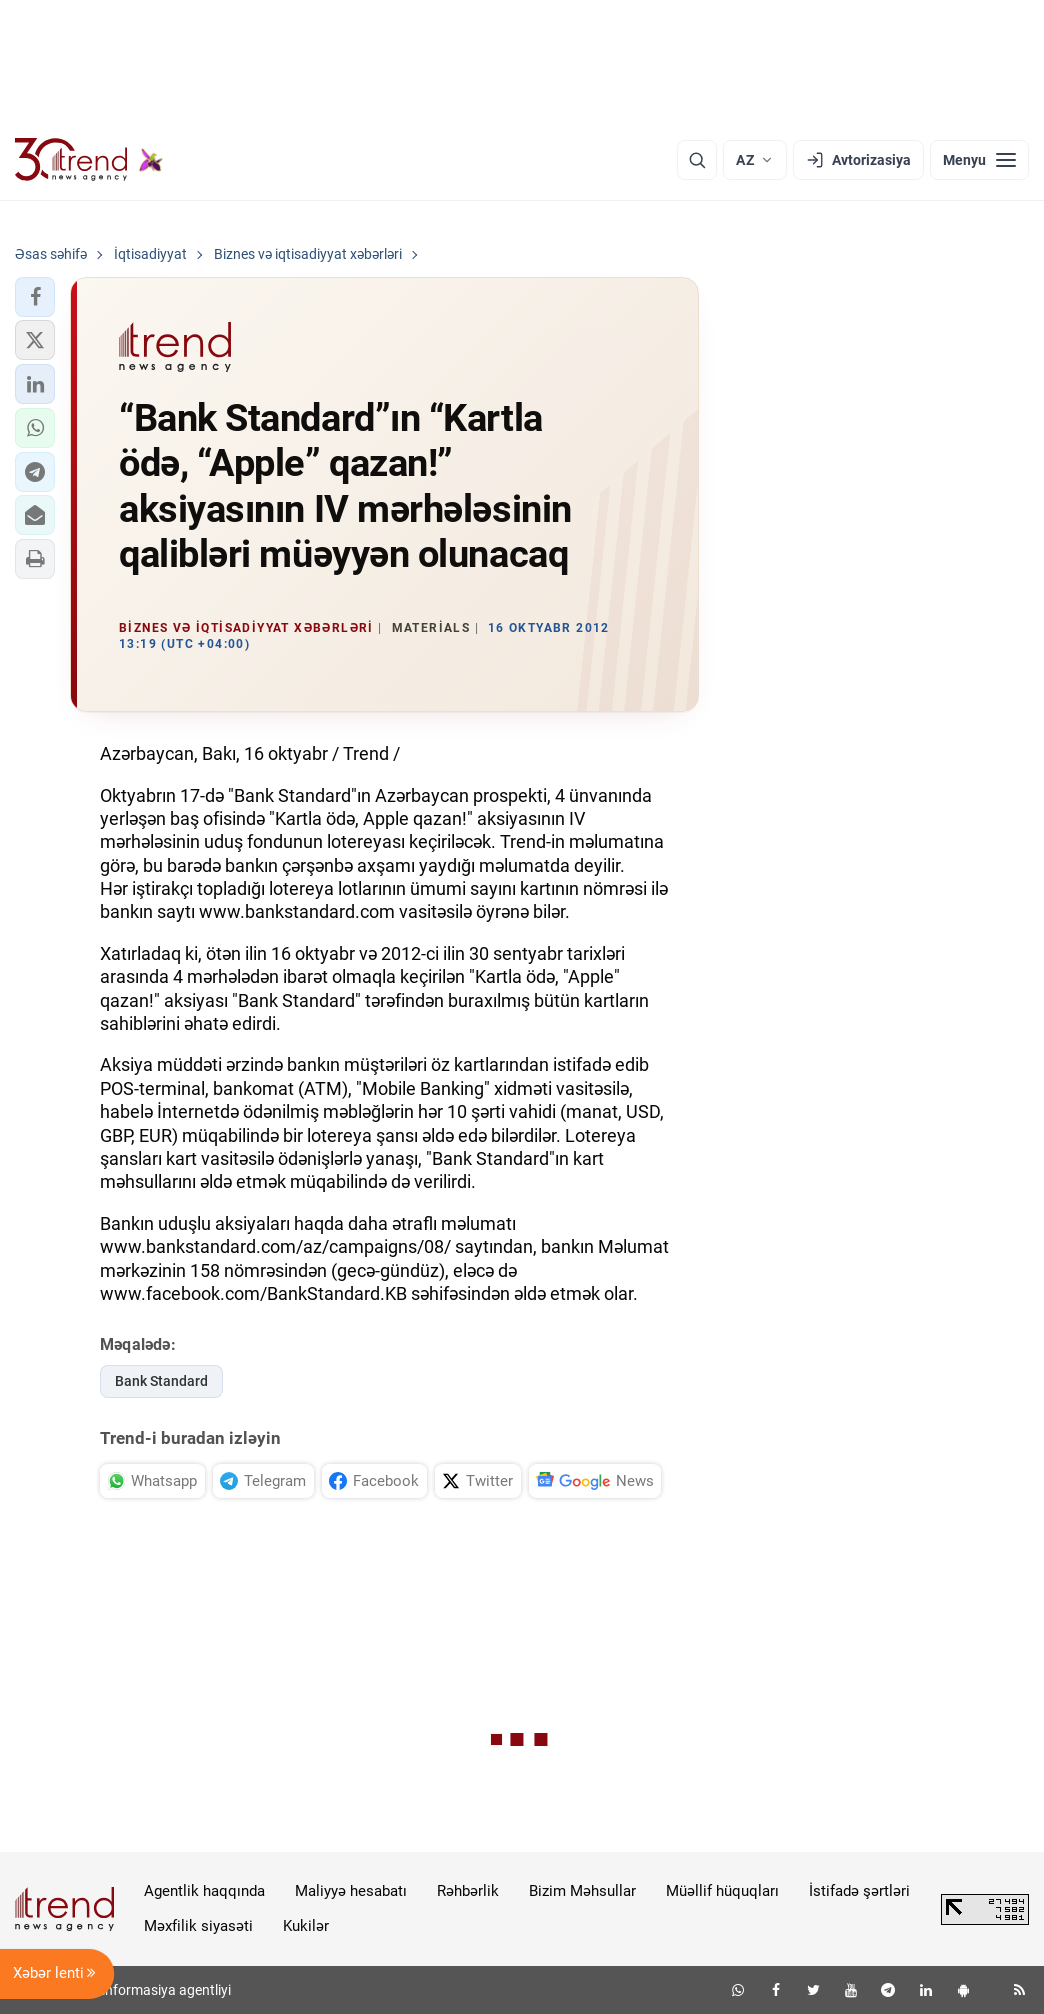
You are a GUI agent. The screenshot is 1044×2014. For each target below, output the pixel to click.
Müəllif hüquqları (722, 1891)
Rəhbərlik (468, 1891)
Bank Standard (161, 1381)
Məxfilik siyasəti (198, 1926)
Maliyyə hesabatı (351, 1891)
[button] (35, 297)
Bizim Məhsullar (582, 1891)
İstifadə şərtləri (859, 1891)
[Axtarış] (697, 160)
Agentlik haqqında (204, 1891)
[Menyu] (979, 160)
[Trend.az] (89, 160)
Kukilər (306, 1926)
